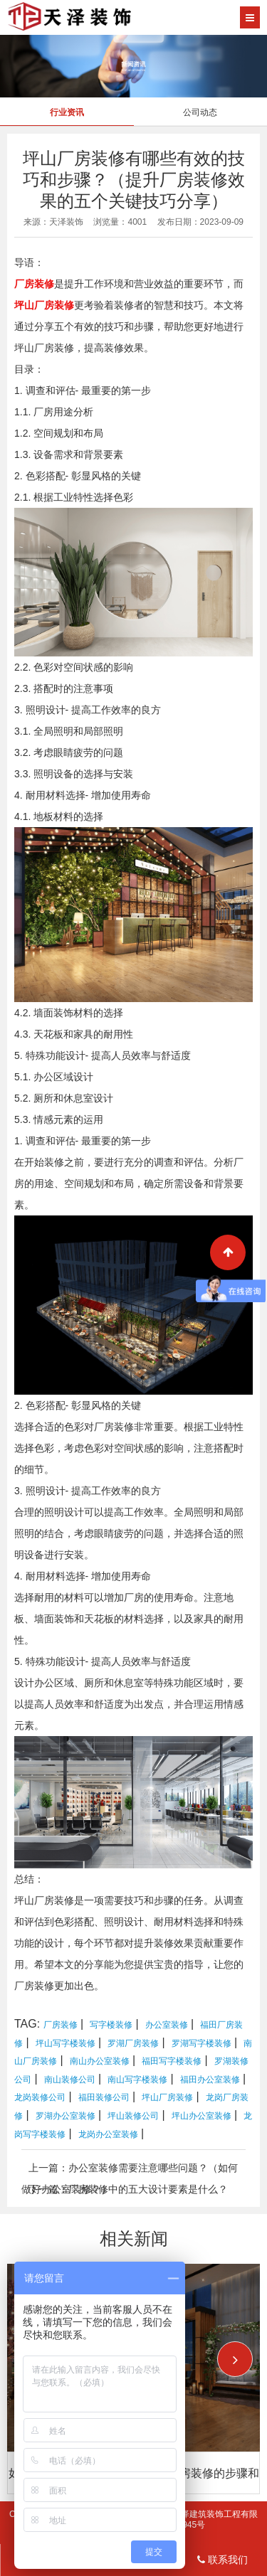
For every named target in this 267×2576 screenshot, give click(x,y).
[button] (235, 2359)
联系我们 (222, 2560)
